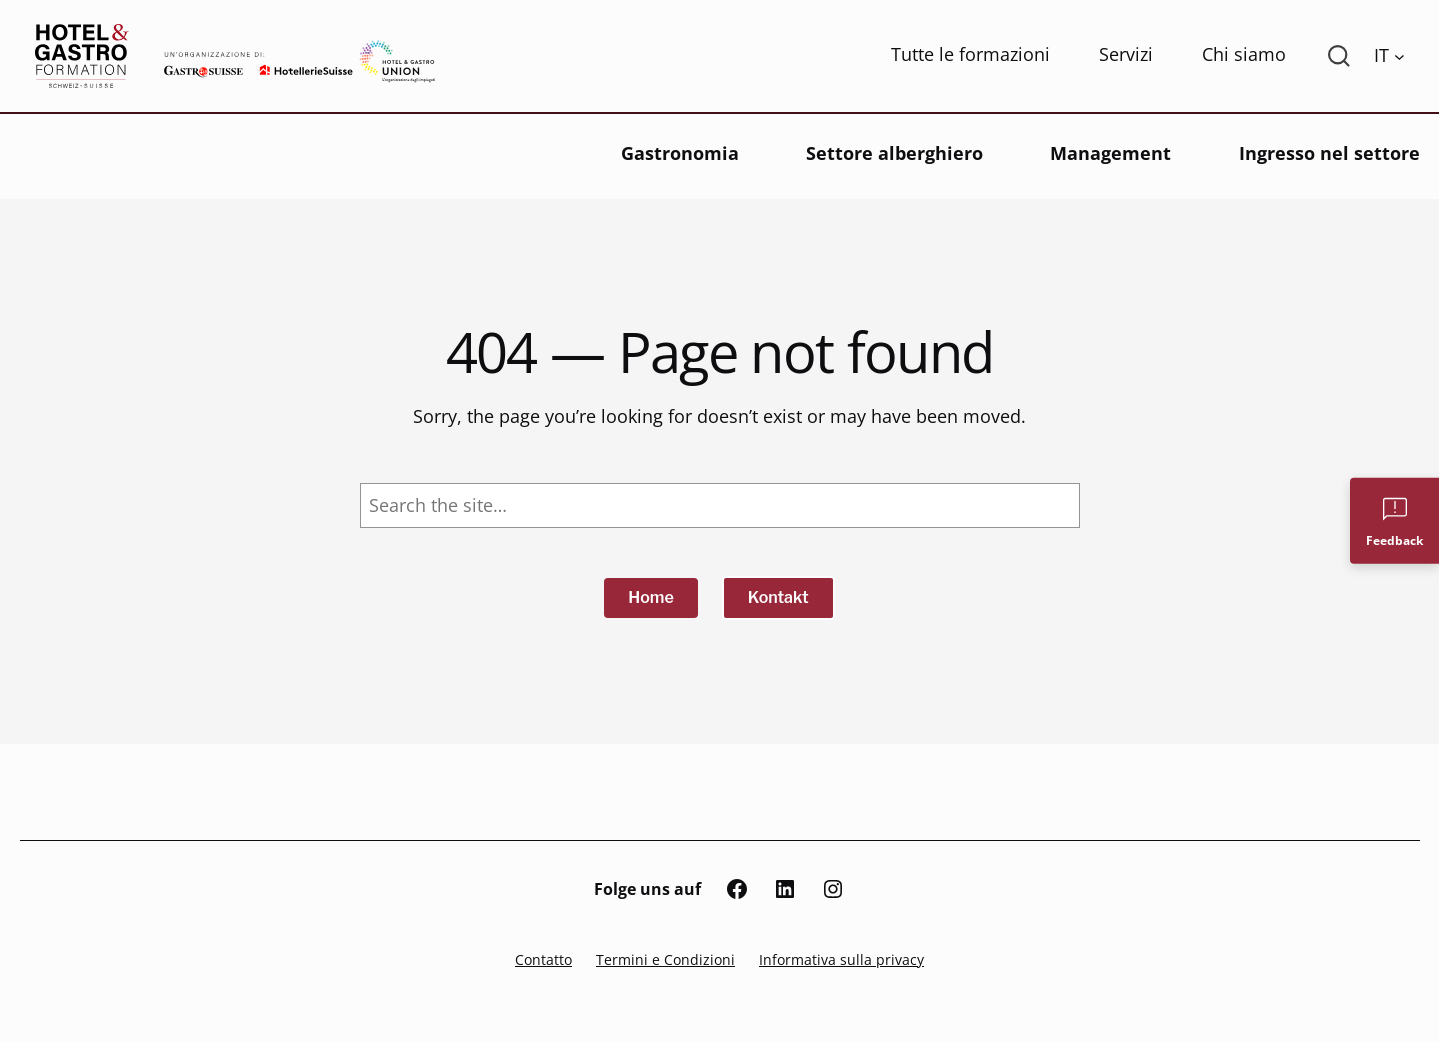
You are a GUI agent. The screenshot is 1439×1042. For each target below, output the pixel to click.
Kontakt (778, 597)
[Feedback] (1394, 521)
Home (651, 597)
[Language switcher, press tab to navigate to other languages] (1389, 56)
